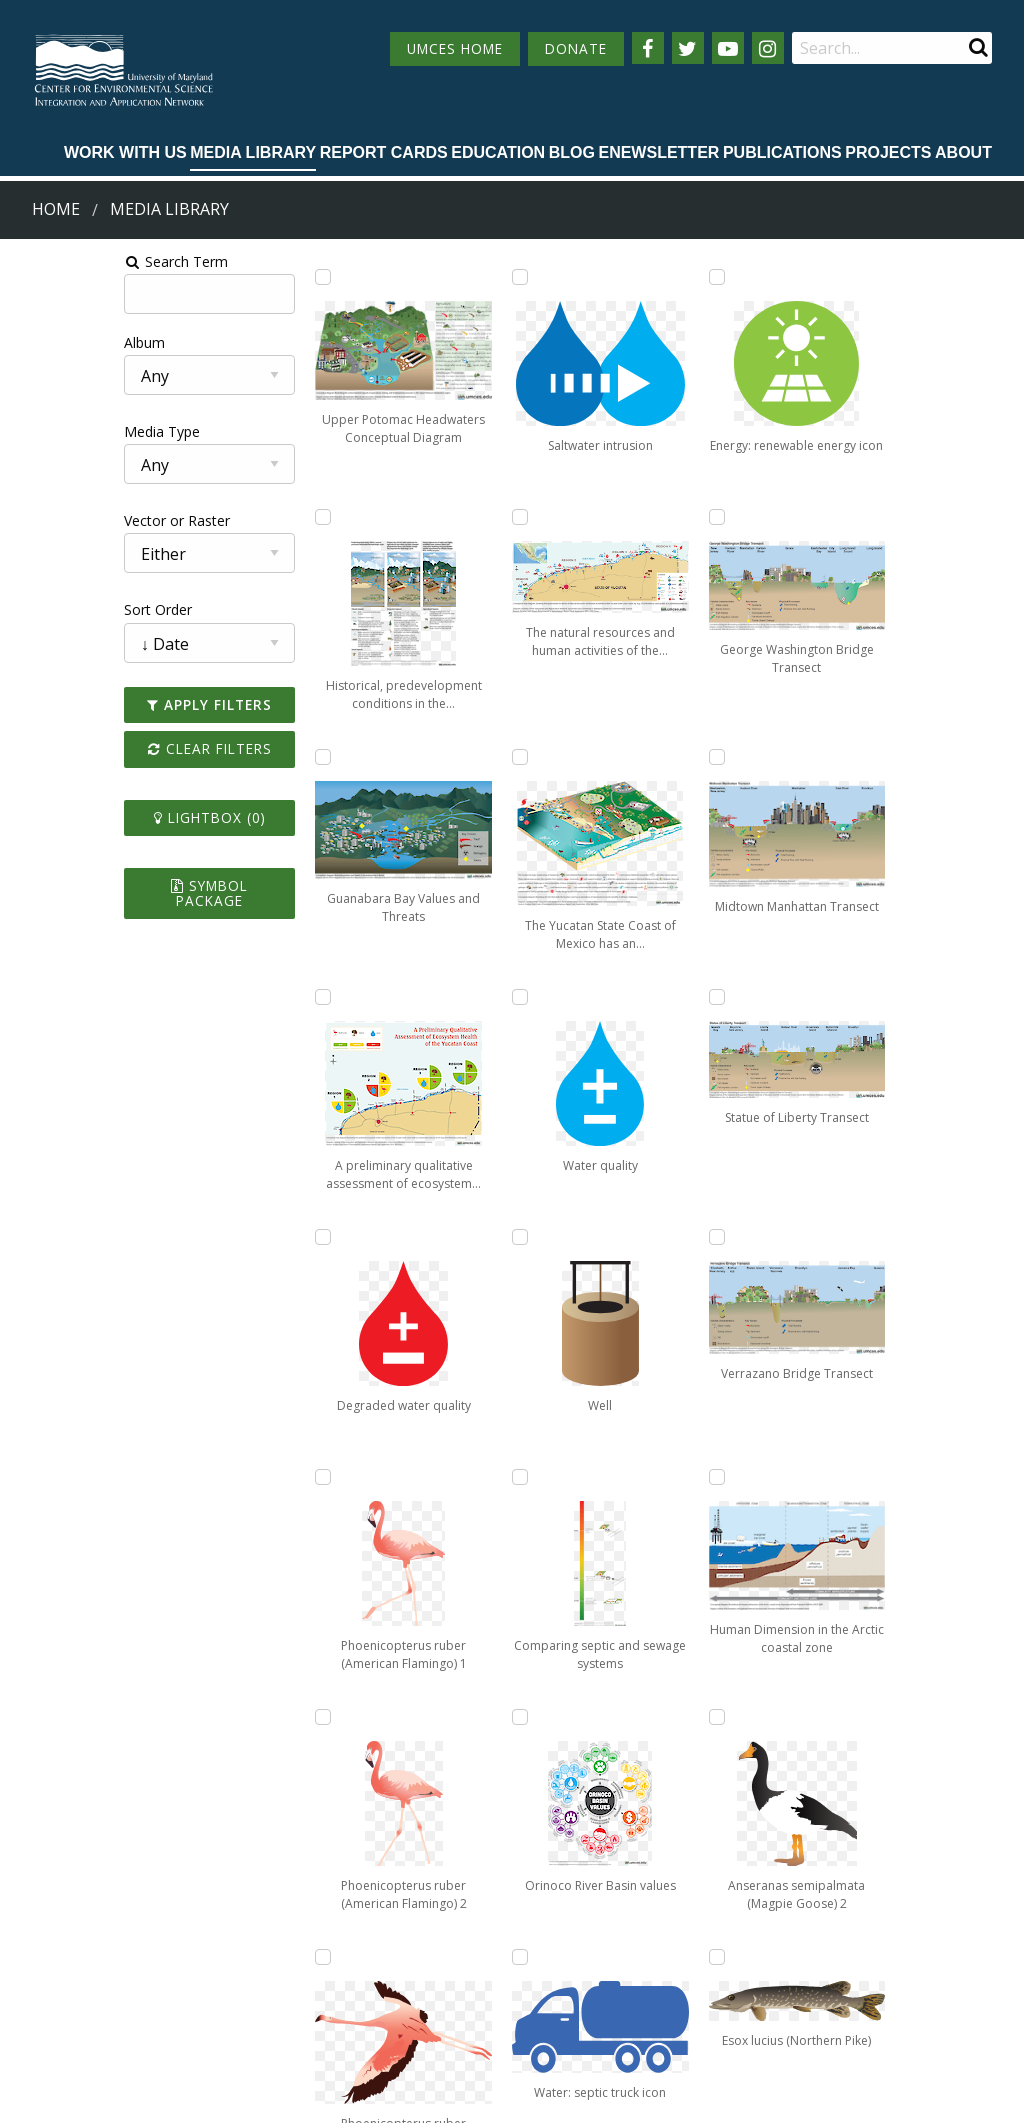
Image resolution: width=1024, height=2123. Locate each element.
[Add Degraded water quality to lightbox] (262, 1237)
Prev (307, 1765)
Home (56, 209)
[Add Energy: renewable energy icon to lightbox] (643, 1237)
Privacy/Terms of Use (385, 2096)
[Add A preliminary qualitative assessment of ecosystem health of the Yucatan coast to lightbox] (262, 997)
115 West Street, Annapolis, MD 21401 (500, 1907)
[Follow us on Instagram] (768, 48)
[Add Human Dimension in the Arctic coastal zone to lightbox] (834, 997)
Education (498, 152)
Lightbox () (123, 817)
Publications (782, 152)
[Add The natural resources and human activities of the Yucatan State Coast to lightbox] (453, 997)
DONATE (576, 48)
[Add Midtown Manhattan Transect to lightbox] (834, 277)
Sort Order (47, 609)
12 (762, 1764)
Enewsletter (658, 152)
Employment (213, 1978)
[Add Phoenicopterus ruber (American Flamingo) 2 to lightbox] (453, 277)
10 (670, 1764)
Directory (46, 1978)
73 (875, 1764)
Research (46, 2015)
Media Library (253, 152)
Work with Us (125, 152)
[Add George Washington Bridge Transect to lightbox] (643, 1477)
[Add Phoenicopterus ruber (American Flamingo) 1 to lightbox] (262, 1477)
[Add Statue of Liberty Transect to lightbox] (834, 517)
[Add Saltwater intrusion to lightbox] (453, 757)
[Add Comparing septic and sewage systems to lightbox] (643, 517)
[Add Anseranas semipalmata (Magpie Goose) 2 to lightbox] (834, 1237)
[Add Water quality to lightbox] (453, 1477)
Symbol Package (123, 885)
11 (716, 1764)
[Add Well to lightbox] (643, 277)
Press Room (211, 2015)
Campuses (50, 1941)
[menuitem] (125, 154)
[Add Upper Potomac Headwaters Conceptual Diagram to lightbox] (262, 277)
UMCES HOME (455, 48)
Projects (888, 152)
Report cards (384, 152)
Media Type (51, 431)
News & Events (221, 1941)
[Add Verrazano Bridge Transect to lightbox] (834, 757)
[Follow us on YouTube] (728, 48)
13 (808, 1764)
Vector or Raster (66, 520)
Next (941, 1765)
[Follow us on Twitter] (688, 48)
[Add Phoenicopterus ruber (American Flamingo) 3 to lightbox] (453, 517)
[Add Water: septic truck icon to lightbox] (643, 997)
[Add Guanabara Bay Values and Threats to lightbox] (262, 757)
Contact (409, 1995)
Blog (572, 152)
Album (33, 342)
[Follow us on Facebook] (648, 48)
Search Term (65, 261)
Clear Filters (123, 748)
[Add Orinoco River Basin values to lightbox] (643, 757)
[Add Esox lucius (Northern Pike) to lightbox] (834, 1477)
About (963, 152)
